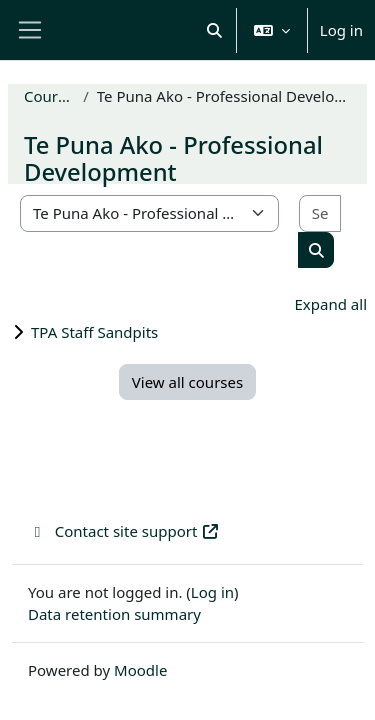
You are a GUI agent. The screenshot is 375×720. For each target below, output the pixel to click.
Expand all (331, 304)
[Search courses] (320, 213)
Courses (49, 96)
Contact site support (124, 531)
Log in (341, 30)
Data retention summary (114, 614)
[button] (214, 30)
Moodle (140, 670)
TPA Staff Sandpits (94, 332)
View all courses (187, 382)
